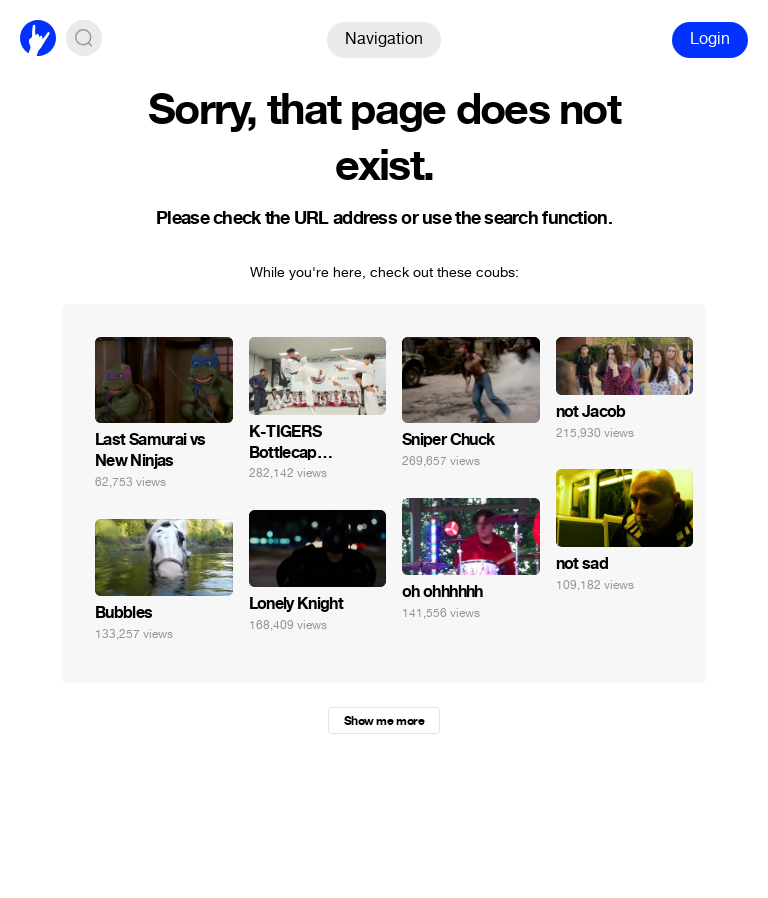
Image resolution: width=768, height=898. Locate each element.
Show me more (384, 721)
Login (710, 38)
